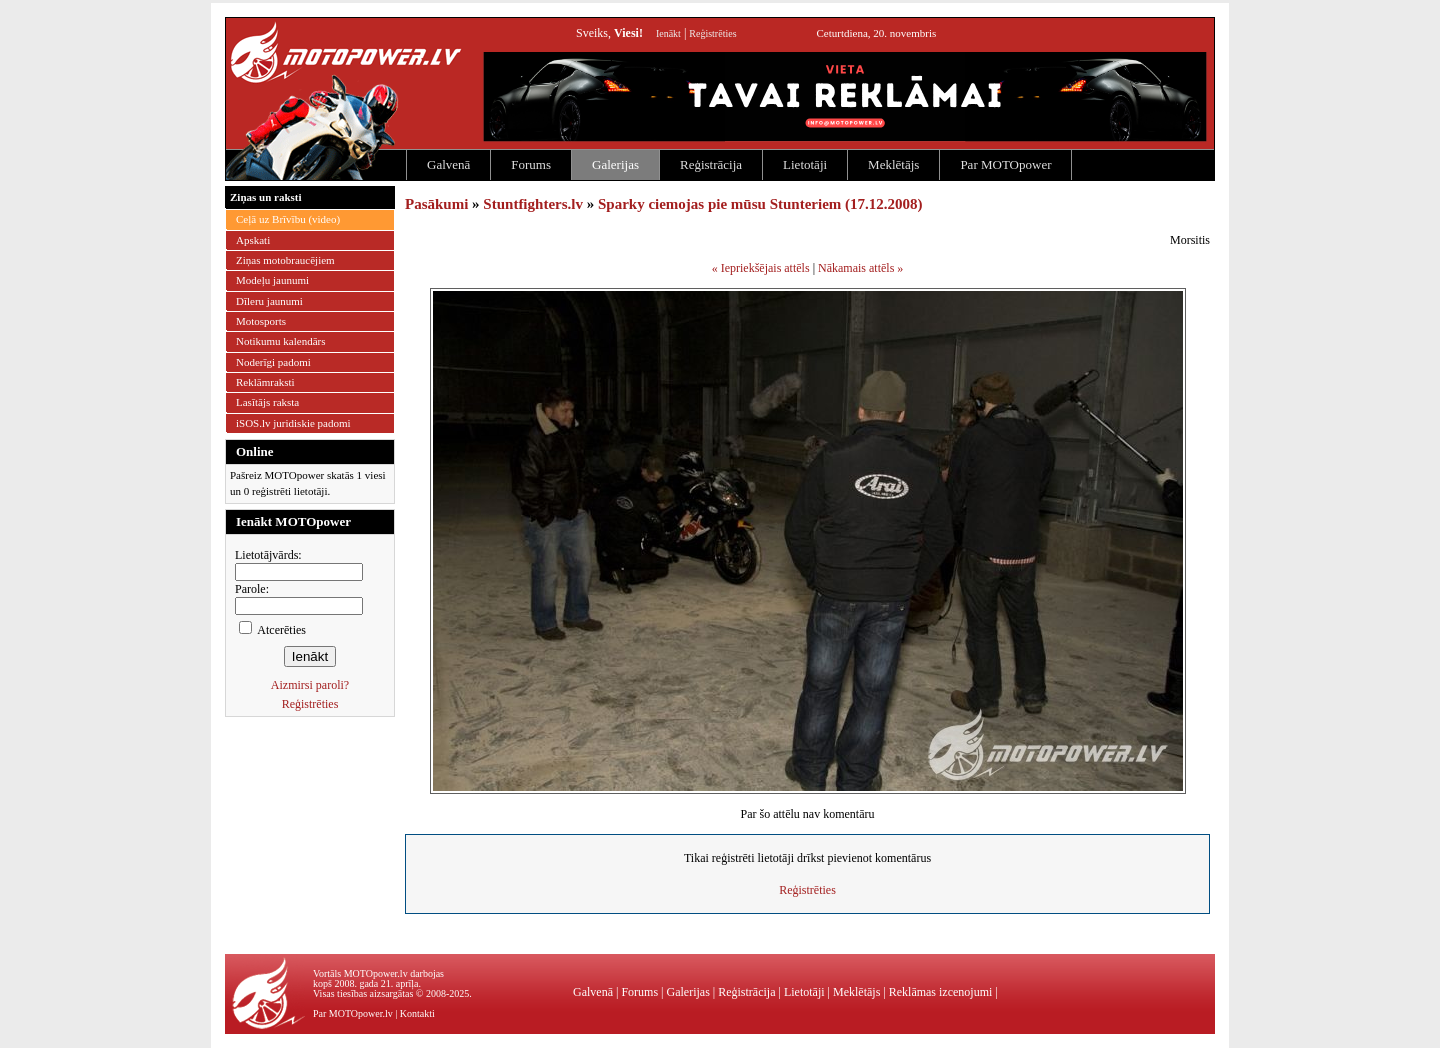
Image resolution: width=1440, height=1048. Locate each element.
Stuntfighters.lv (533, 204)
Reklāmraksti (265, 382)
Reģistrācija (711, 164)
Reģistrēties (712, 33)
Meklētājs (893, 164)
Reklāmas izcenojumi (941, 992)
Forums (531, 164)
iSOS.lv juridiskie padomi (293, 423)
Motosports (261, 321)
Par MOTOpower (1005, 164)
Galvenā (448, 164)
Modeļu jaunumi (272, 280)
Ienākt (668, 33)
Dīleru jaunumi (269, 301)
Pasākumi (436, 204)
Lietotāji (805, 164)
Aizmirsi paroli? (310, 685)
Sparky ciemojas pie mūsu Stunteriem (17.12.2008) (760, 204)
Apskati (253, 240)
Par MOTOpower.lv (353, 1013)
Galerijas (615, 164)
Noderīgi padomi (273, 362)
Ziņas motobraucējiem (285, 260)
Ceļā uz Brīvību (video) (288, 219)
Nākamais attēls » (860, 268)
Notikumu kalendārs (281, 341)
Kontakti (417, 1013)
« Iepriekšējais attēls (761, 268)
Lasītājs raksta (267, 402)
